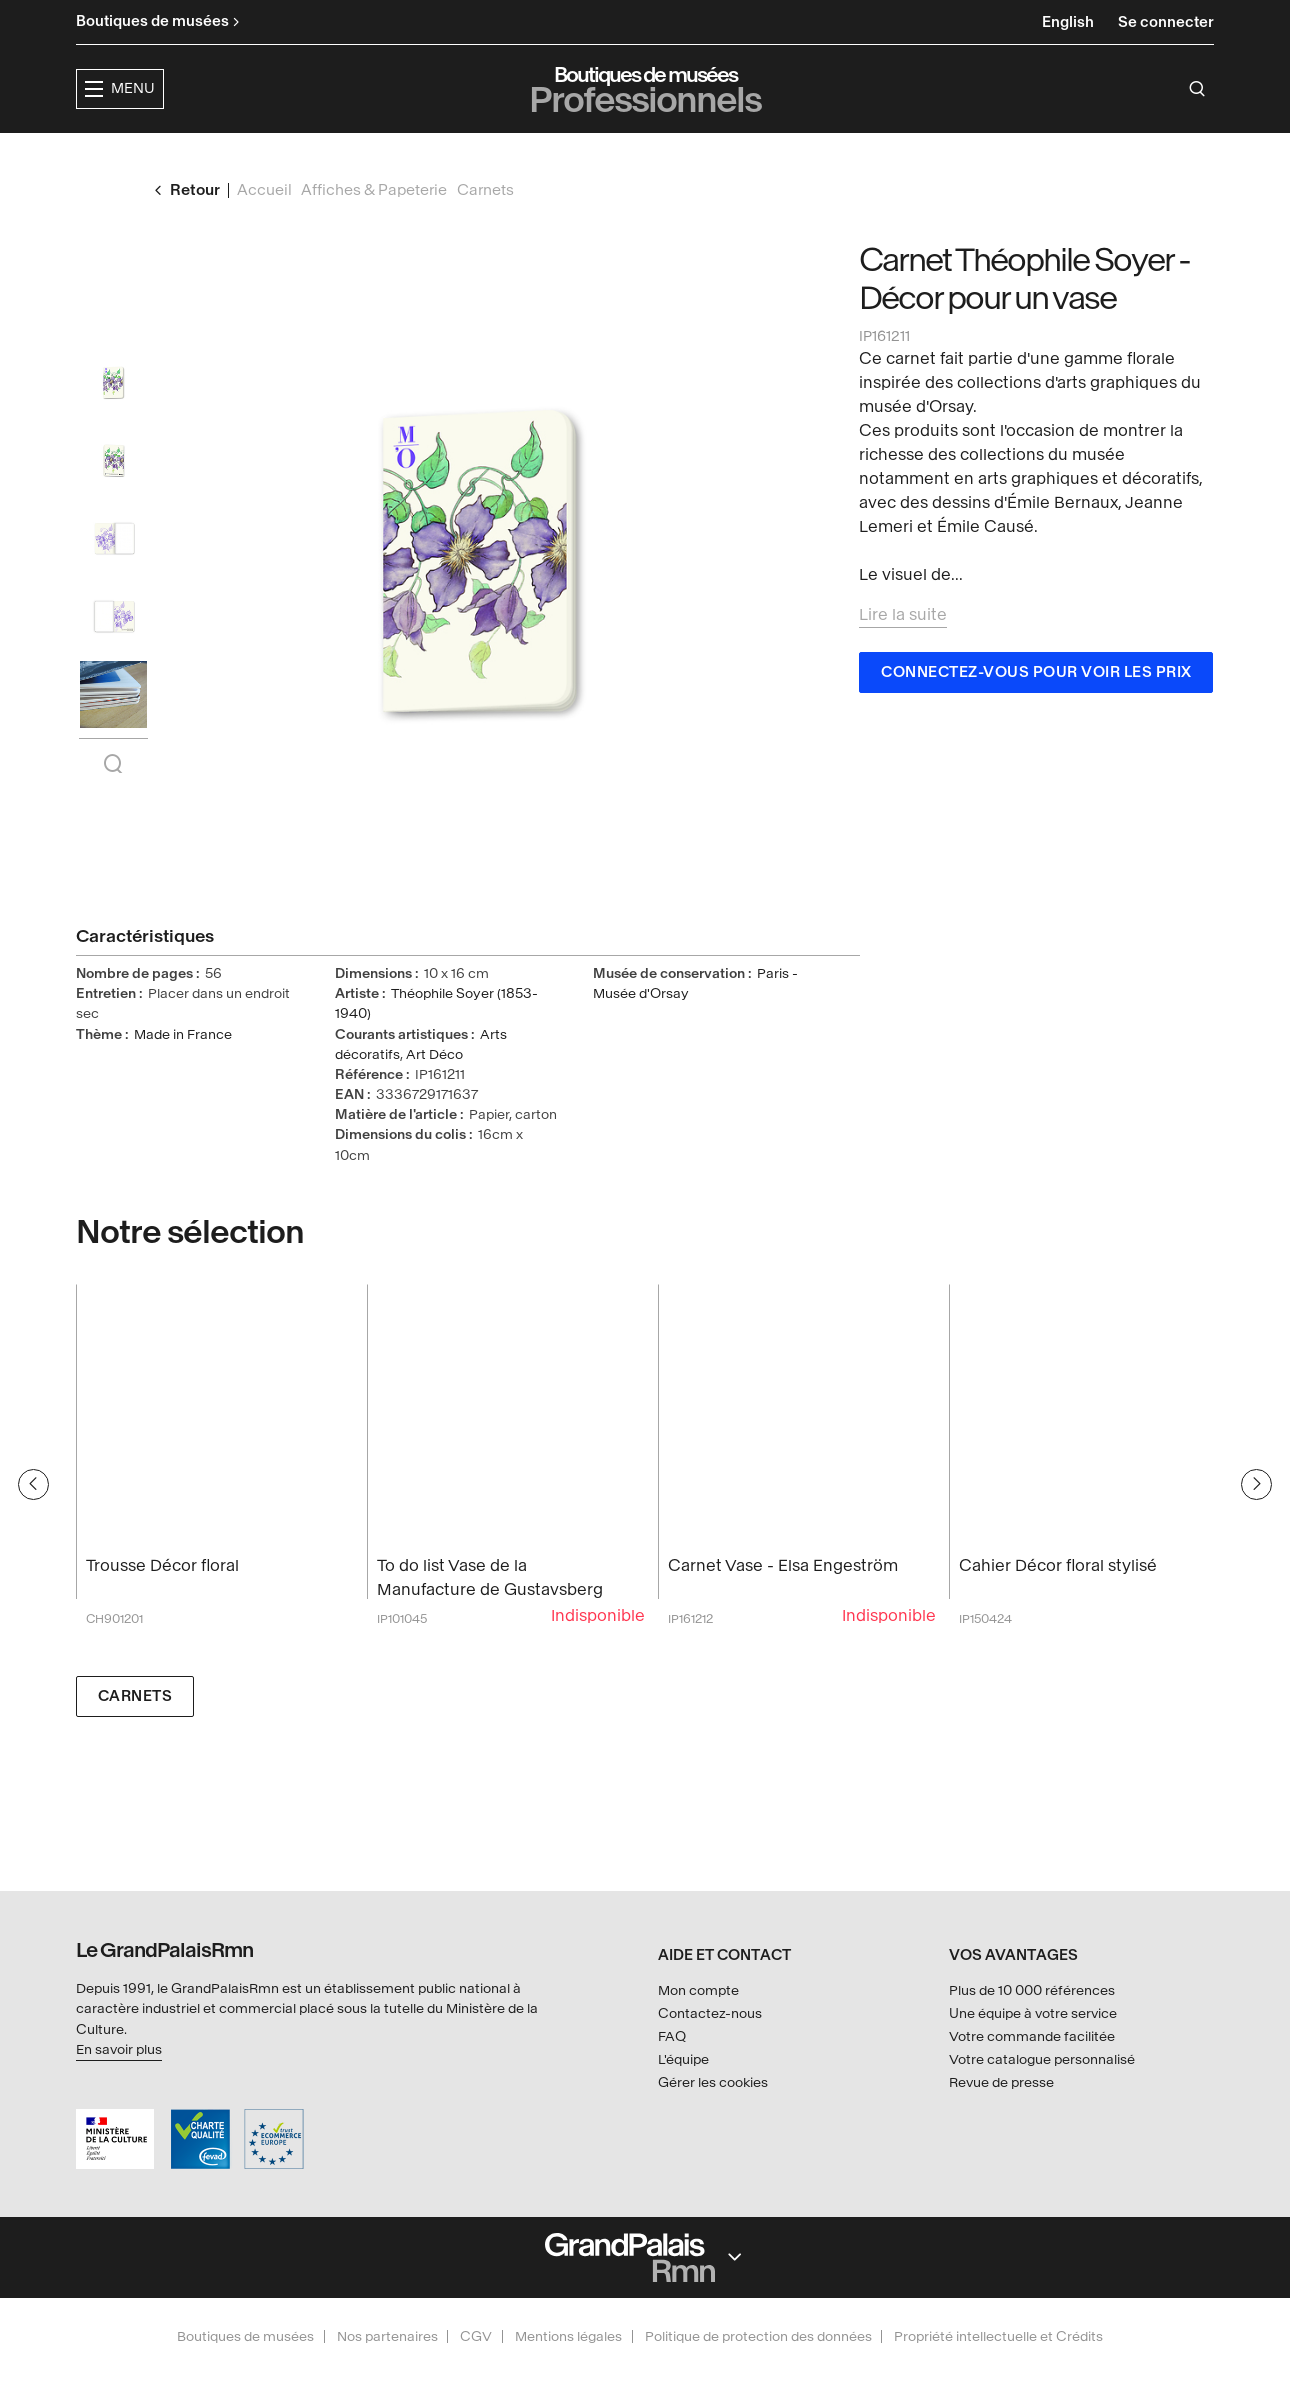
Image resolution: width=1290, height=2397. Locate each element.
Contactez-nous (710, 2013)
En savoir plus (119, 2049)
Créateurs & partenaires (844, 155)
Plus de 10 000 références (1032, 1991)
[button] (385, 156)
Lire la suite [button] (903, 652)
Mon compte (698, 1991)
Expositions (514, 155)
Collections (650, 155)
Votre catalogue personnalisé (1042, 2059)
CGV (476, 2336)
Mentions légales (568, 2336)
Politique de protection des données (758, 2336)
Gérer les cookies (713, 2082)
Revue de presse (1001, 2082)
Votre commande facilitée (1032, 2036)
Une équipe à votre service (1033, 2013)
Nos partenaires (387, 2336)
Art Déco (434, 1092)
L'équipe (683, 2059)
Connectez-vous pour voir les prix (1036, 710)
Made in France (183, 1072)
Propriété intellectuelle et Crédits (998, 2336)
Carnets (135, 1734)
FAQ (672, 2036)
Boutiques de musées (245, 2336)
